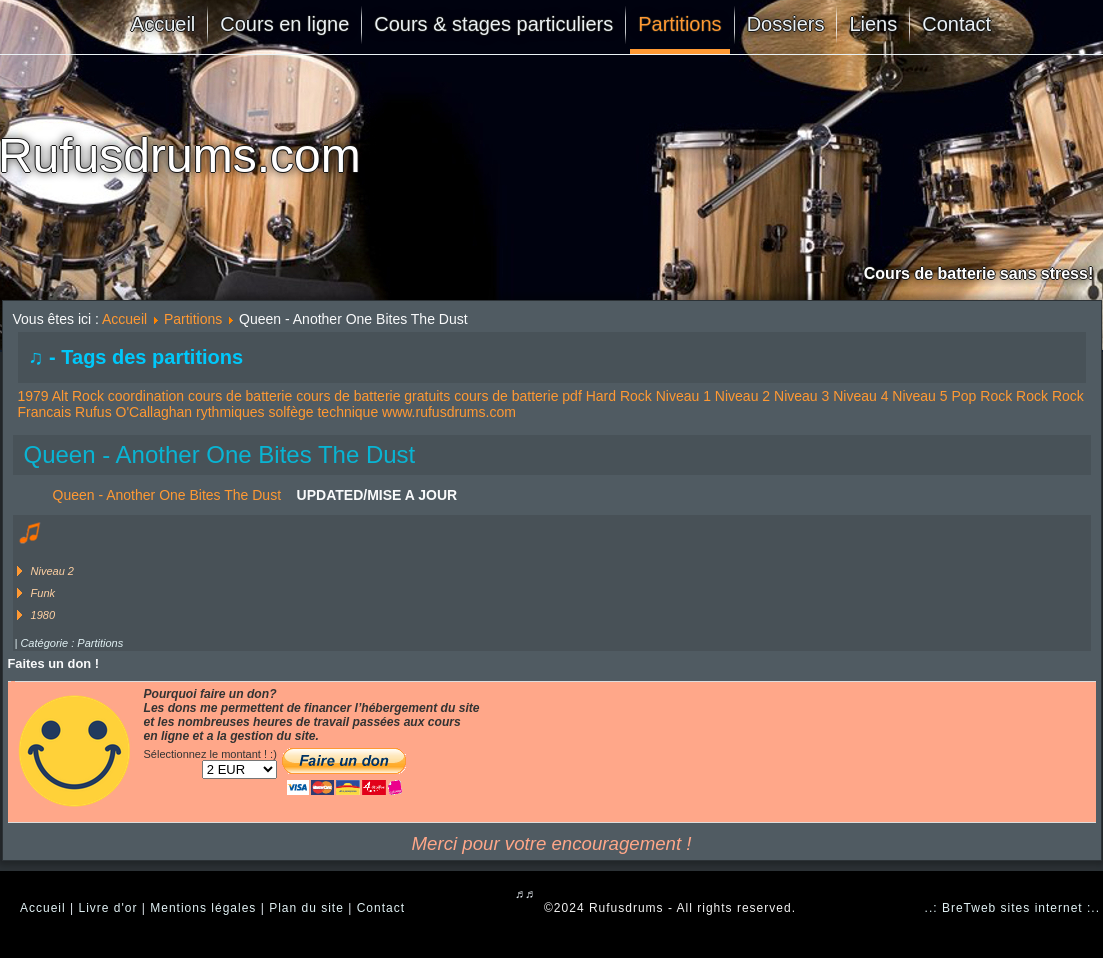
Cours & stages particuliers (493, 24)
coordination (146, 396)
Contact (956, 24)
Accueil (163, 24)
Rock (1032, 396)
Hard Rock (619, 396)
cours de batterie (240, 396)
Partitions (679, 24)
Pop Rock (981, 396)
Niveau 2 (742, 396)
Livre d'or (107, 908)
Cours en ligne (284, 24)
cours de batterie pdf (518, 396)
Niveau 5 (919, 396)
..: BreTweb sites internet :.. (1012, 908)
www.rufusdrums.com (449, 412)
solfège (290, 412)
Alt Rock (78, 396)
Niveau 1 (683, 396)
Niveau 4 (860, 396)
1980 (43, 615)
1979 (33, 396)
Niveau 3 (801, 396)
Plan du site (306, 908)
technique (347, 412)
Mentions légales (203, 908)
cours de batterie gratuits (373, 396)
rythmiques (230, 412)
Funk (43, 593)
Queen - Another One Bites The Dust (220, 454)
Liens (873, 24)
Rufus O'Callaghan (133, 412)
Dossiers (786, 24)
